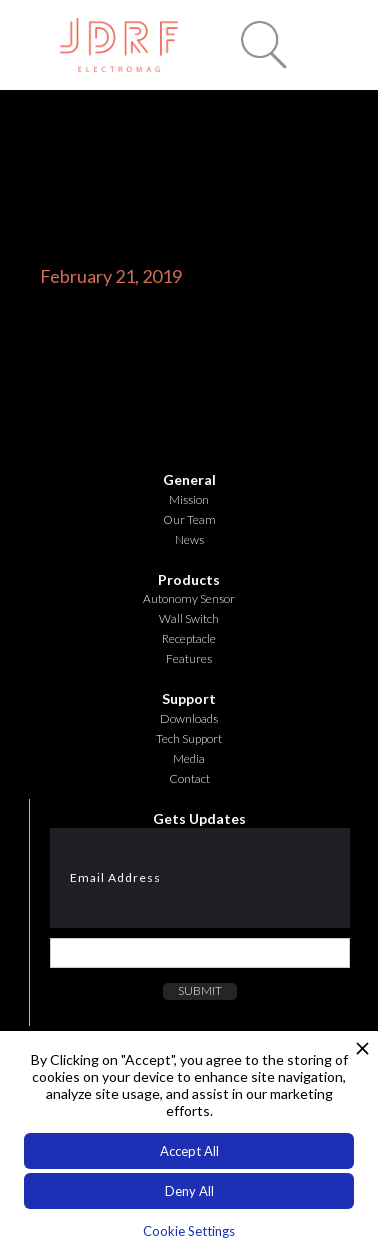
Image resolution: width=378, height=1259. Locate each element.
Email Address (115, 877)
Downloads (189, 718)
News (189, 539)
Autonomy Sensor (189, 598)
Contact (189, 778)
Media (189, 758)
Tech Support (189, 738)
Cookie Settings (189, 1231)
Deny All (189, 1191)
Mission (189, 499)
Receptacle (189, 638)
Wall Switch (189, 618)
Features (189, 658)
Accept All (189, 1151)
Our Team (189, 519)
